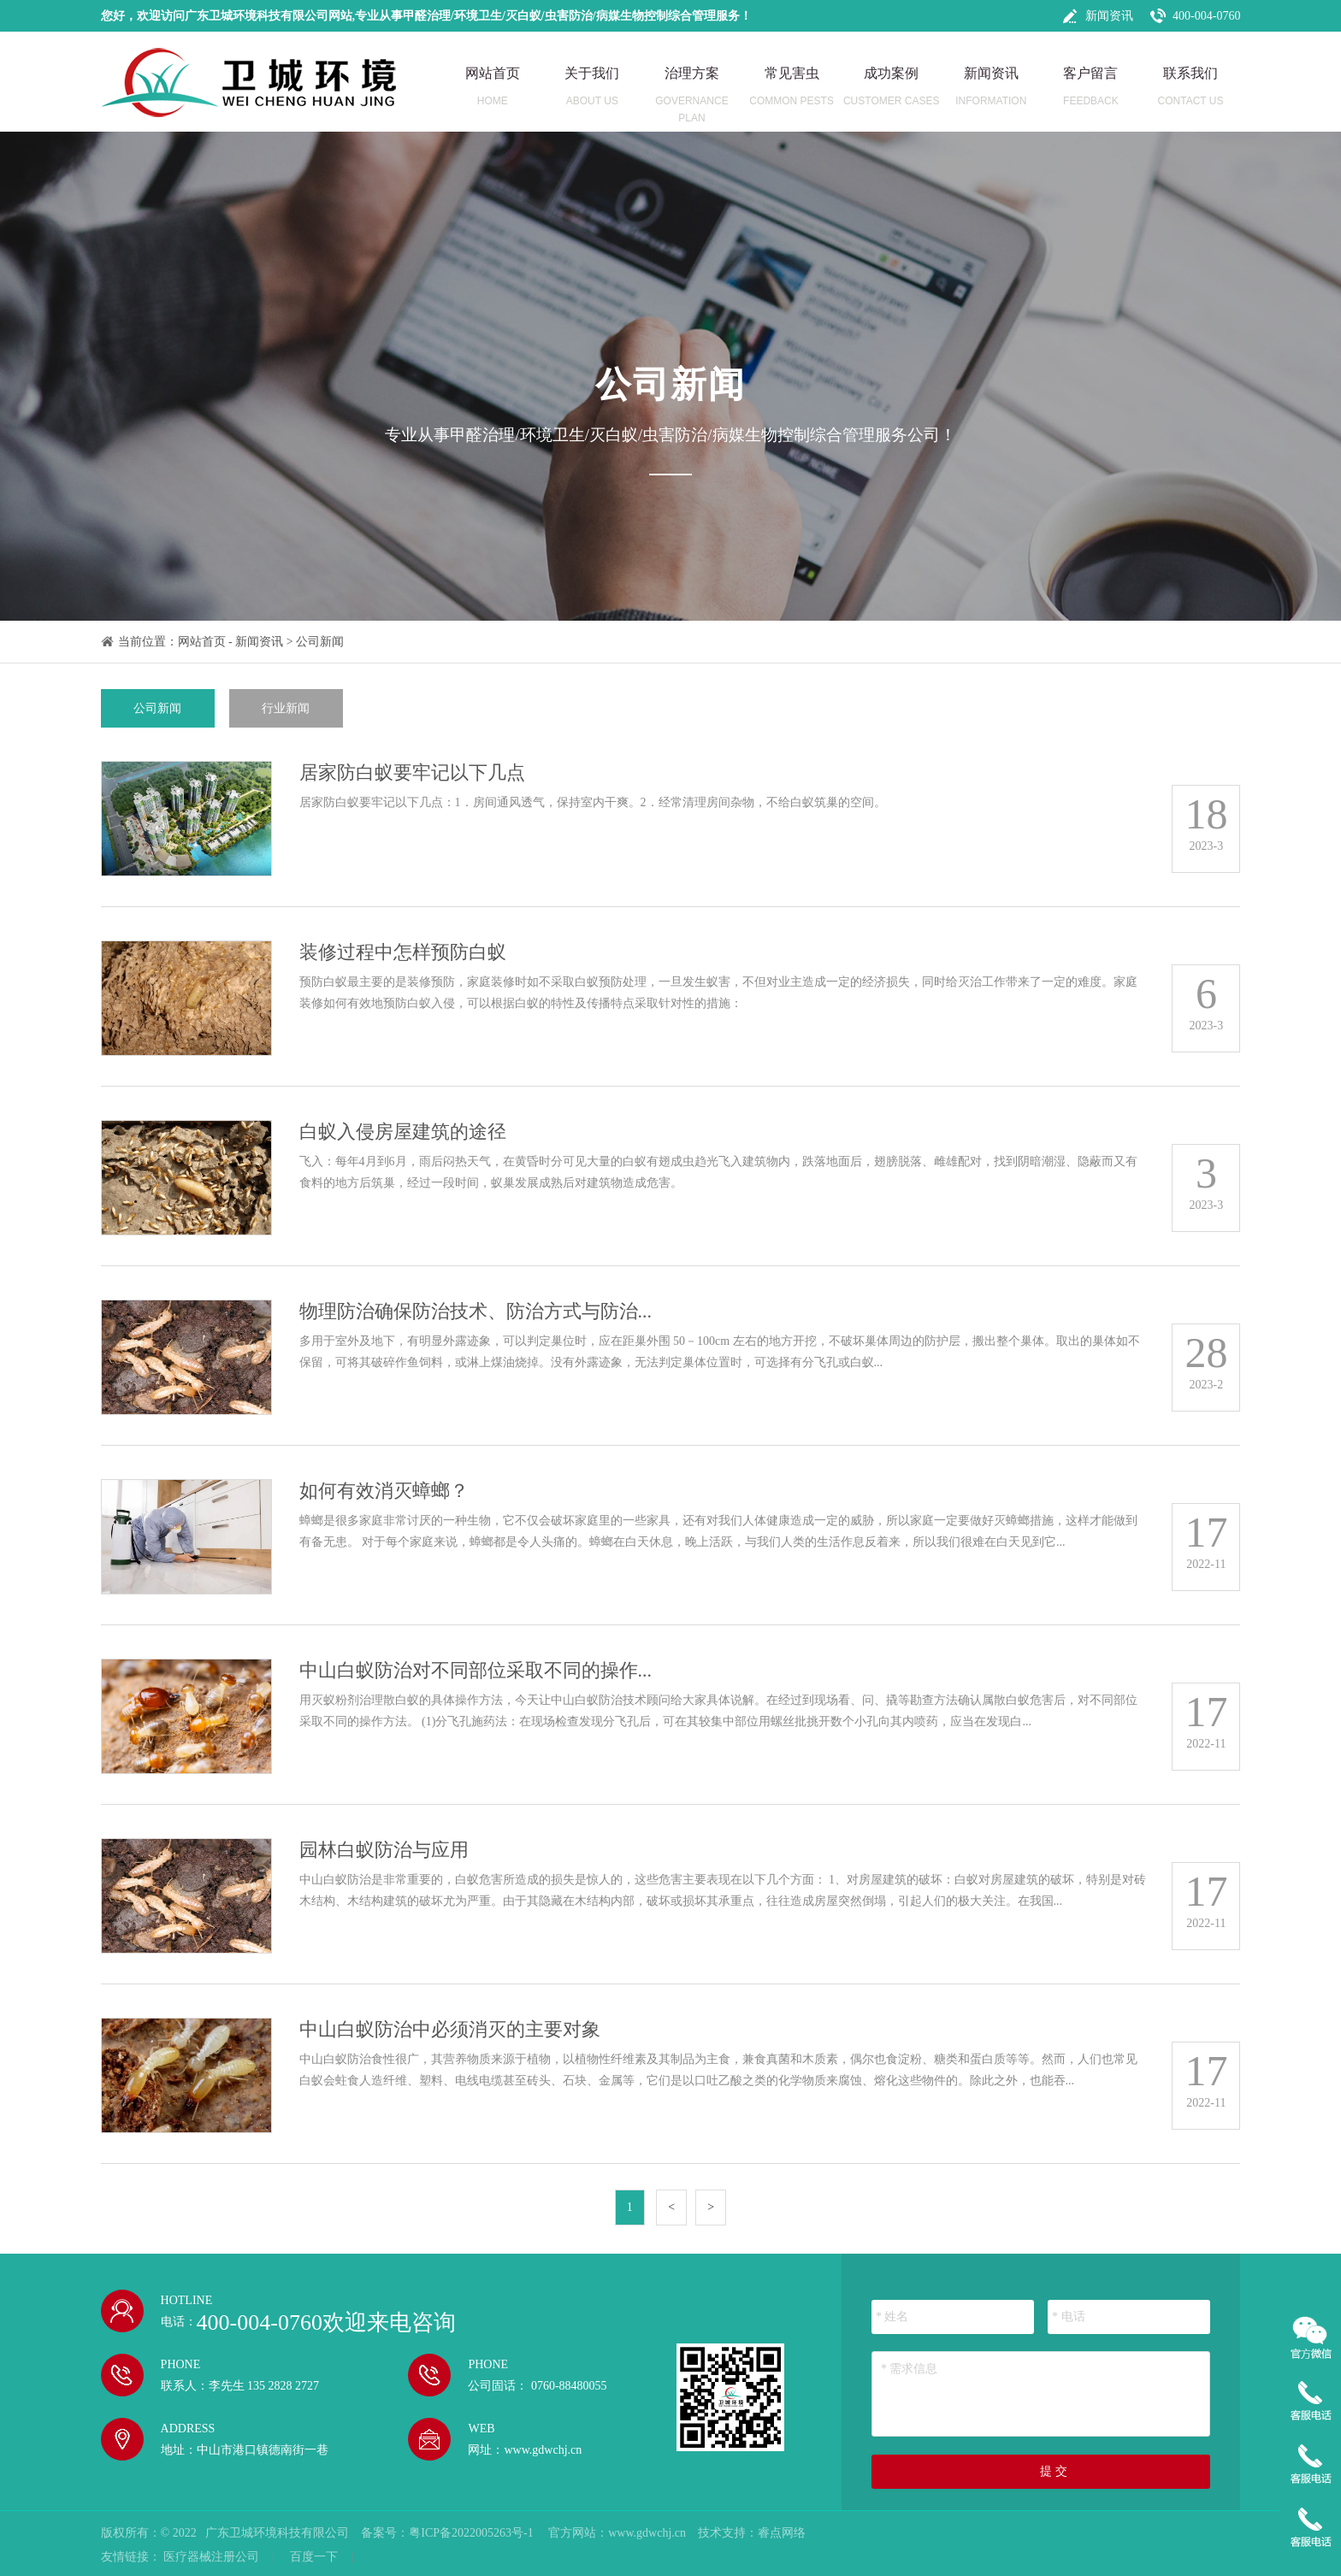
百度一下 (314, 2556)
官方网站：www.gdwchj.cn (617, 2532)
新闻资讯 (1109, 15)
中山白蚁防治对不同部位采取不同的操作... (476, 1670)
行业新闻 (286, 708)
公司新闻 (320, 641)
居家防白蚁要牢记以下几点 (412, 772)
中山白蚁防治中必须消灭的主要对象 (449, 2029)
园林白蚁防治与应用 (384, 1849)
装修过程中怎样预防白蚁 (402, 952)
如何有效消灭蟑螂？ (384, 1490)
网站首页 (202, 641)
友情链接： (131, 2556)
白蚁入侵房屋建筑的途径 (402, 1131)
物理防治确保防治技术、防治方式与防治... (476, 1311)
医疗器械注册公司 (211, 2556)
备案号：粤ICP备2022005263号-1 (448, 2532)
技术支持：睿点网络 (752, 2532)
